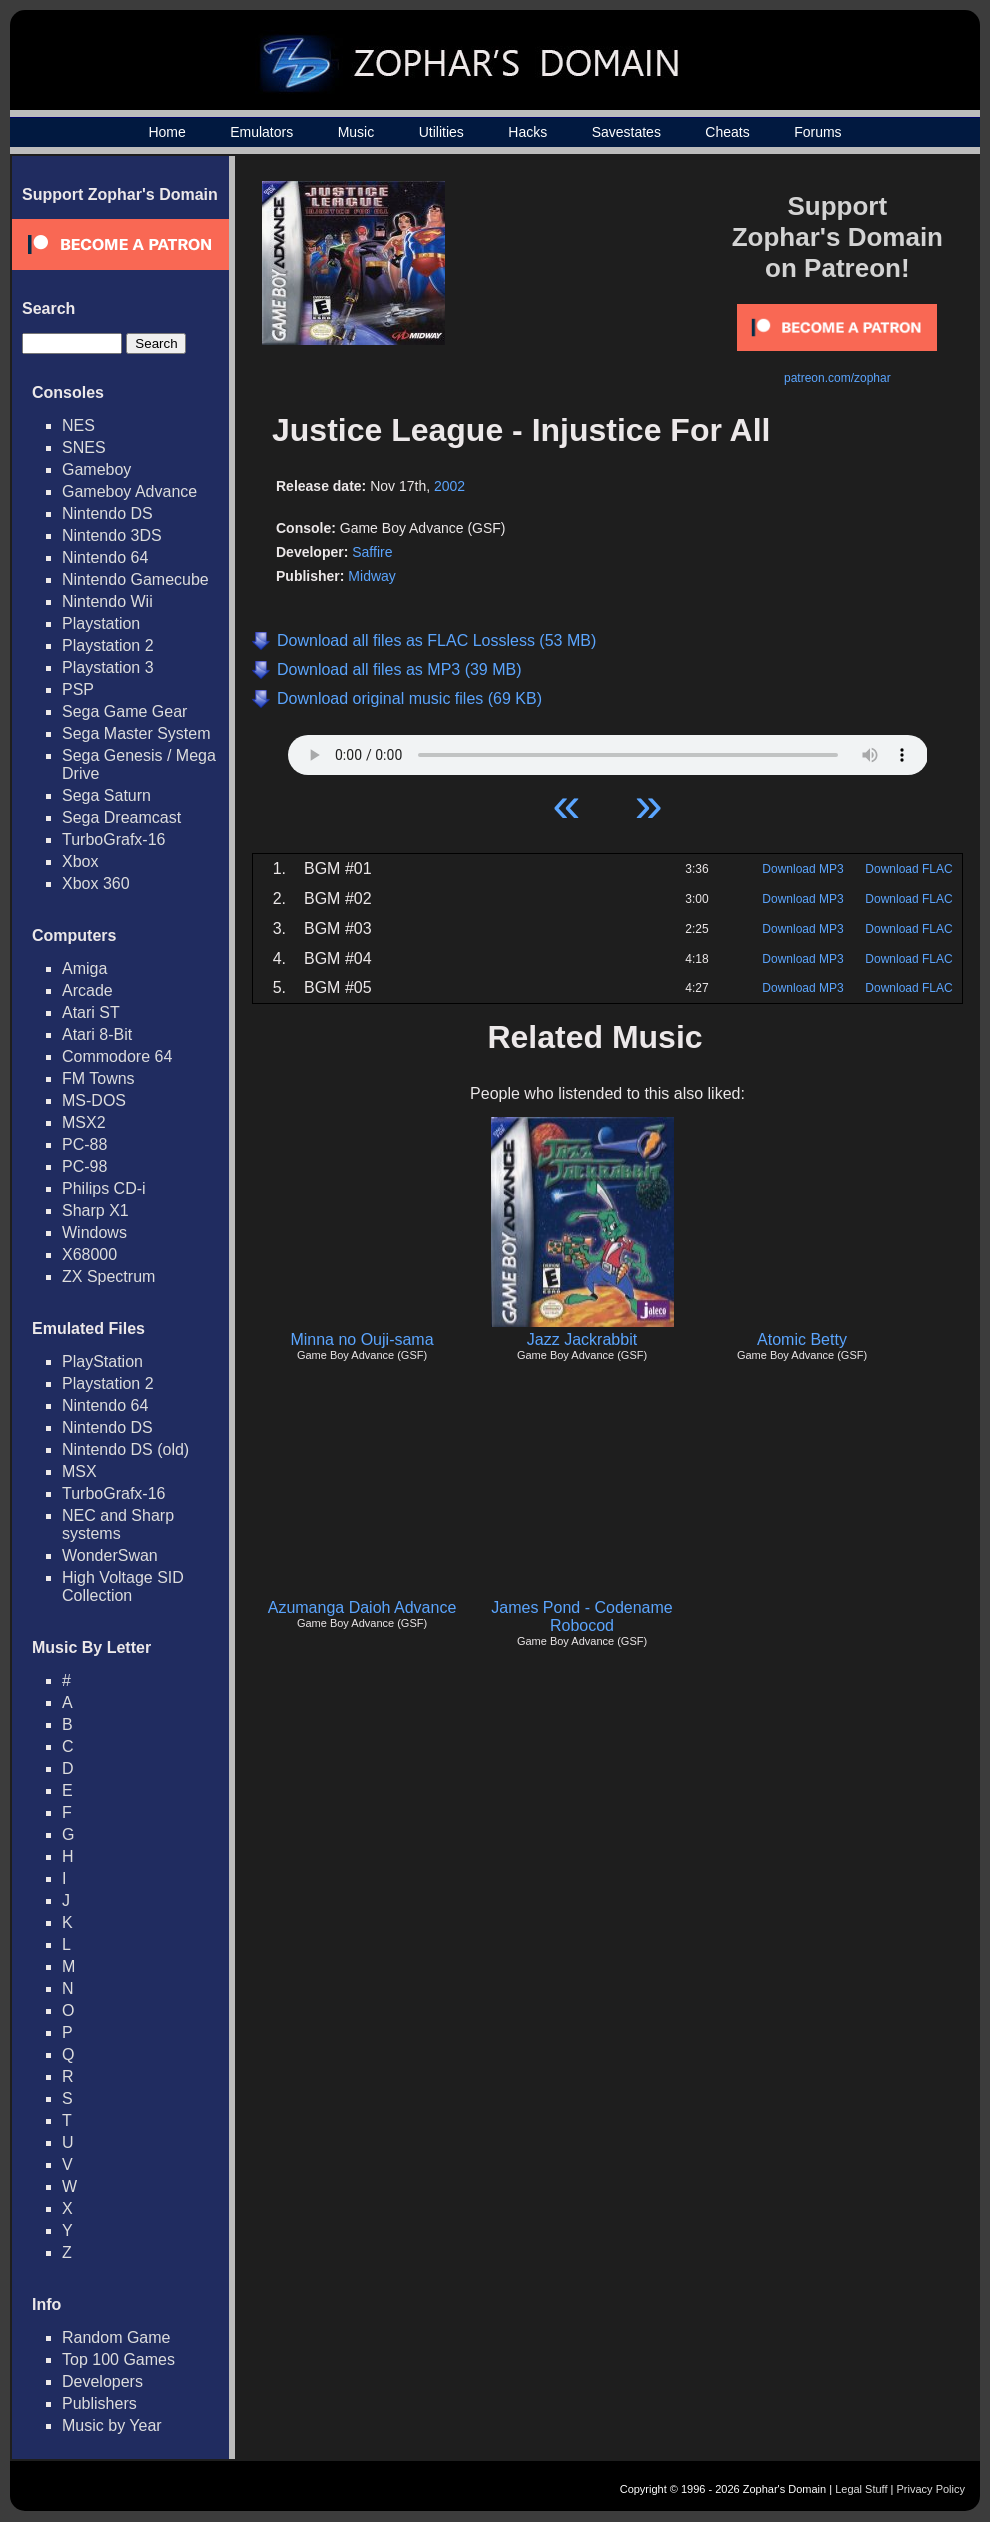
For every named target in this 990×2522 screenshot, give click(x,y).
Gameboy (96, 469)
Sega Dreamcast (121, 817)
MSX (79, 1471)
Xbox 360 (96, 883)
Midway (371, 576)
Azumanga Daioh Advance (362, 1607)
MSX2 (84, 1122)
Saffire (372, 552)
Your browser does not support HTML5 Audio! (608, 750)
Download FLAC (908, 869)
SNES (84, 447)
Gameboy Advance (129, 491)
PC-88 (84, 1144)
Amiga (84, 968)
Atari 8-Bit (97, 1034)
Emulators (261, 132)
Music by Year (112, 2425)
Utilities (441, 132)
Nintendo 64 (105, 557)
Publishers (99, 2403)
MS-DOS (94, 1100)
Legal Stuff (861, 2489)
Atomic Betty (802, 1339)
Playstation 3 (108, 667)
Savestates (626, 132)
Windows (94, 1232)
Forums (817, 132)
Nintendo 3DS (112, 535)
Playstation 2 (108, 645)
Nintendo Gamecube (135, 579)
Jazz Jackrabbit (582, 1339)
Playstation (101, 623)
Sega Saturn (106, 795)
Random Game (116, 2337)
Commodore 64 (117, 1056)
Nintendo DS (107, 513)
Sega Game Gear (124, 711)
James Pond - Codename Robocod (581, 1616)
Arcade (87, 990)
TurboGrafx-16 (113, 839)
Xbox (80, 861)
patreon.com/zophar (837, 378)
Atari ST (91, 1012)
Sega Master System (136, 733)
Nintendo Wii (107, 601)
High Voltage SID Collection (123, 1586)
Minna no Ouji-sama (361, 1339)
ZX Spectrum (108, 1276)
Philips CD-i (104, 1188)
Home (166, 132)
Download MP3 (802, 869)
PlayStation (102, 1361)
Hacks (527, 132)
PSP (78, 689)
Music (356, 132)
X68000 (89, 1254)
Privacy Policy (931, 2489)
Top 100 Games (118, 2359)
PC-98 (84, 1166)
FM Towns (98, 1078)
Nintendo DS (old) (125, 1449)
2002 (449, 486)
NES (78, 425)
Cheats (727, 132)
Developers (102, 2381)
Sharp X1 (95, 1210)
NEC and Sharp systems (118, 1524)
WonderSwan (110, 1555)
